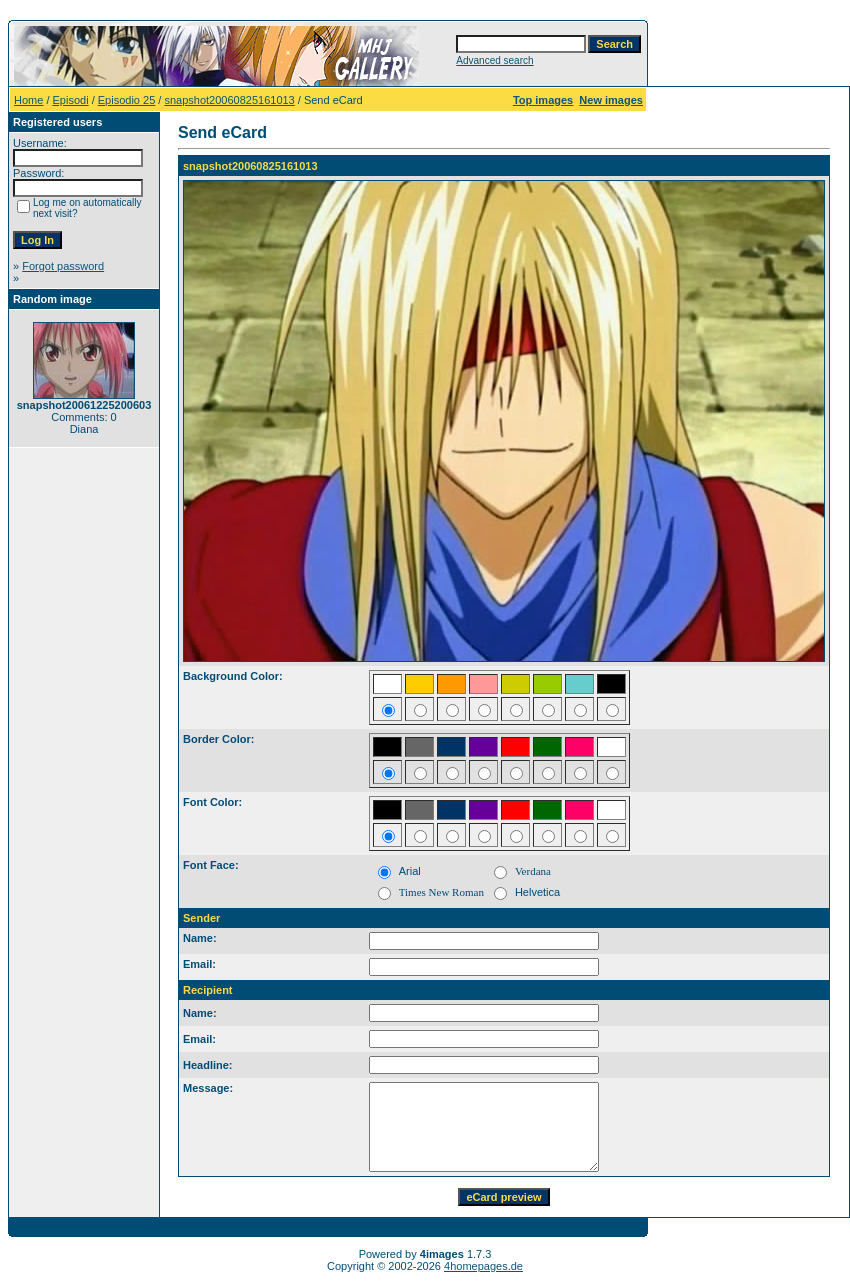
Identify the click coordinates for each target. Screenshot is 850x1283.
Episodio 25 (127, 100)
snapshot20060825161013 (229, 100)
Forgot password (63, 266)
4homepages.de (483, 1266)
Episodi (71, 100)
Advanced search (494, 60)
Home (28, 100)
